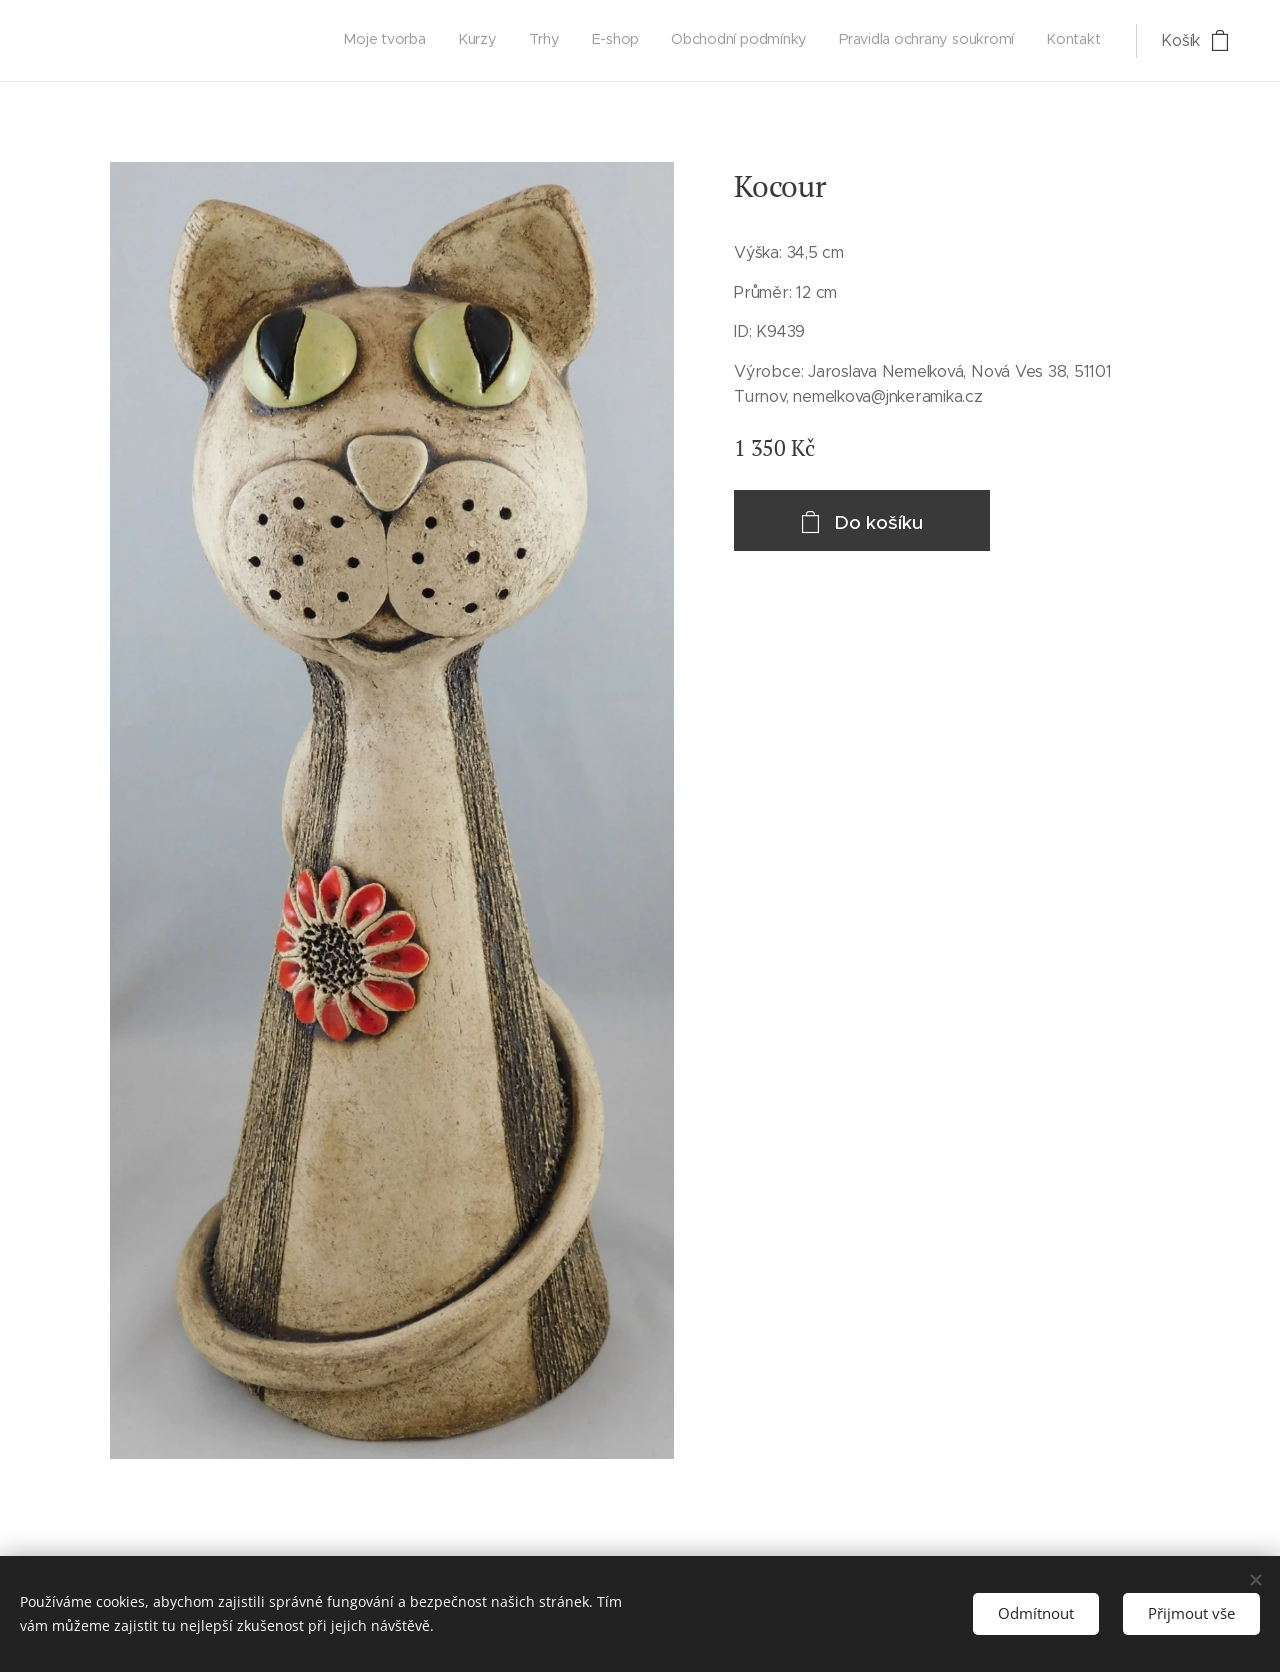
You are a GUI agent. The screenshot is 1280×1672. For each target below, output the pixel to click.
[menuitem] (913, 41)
